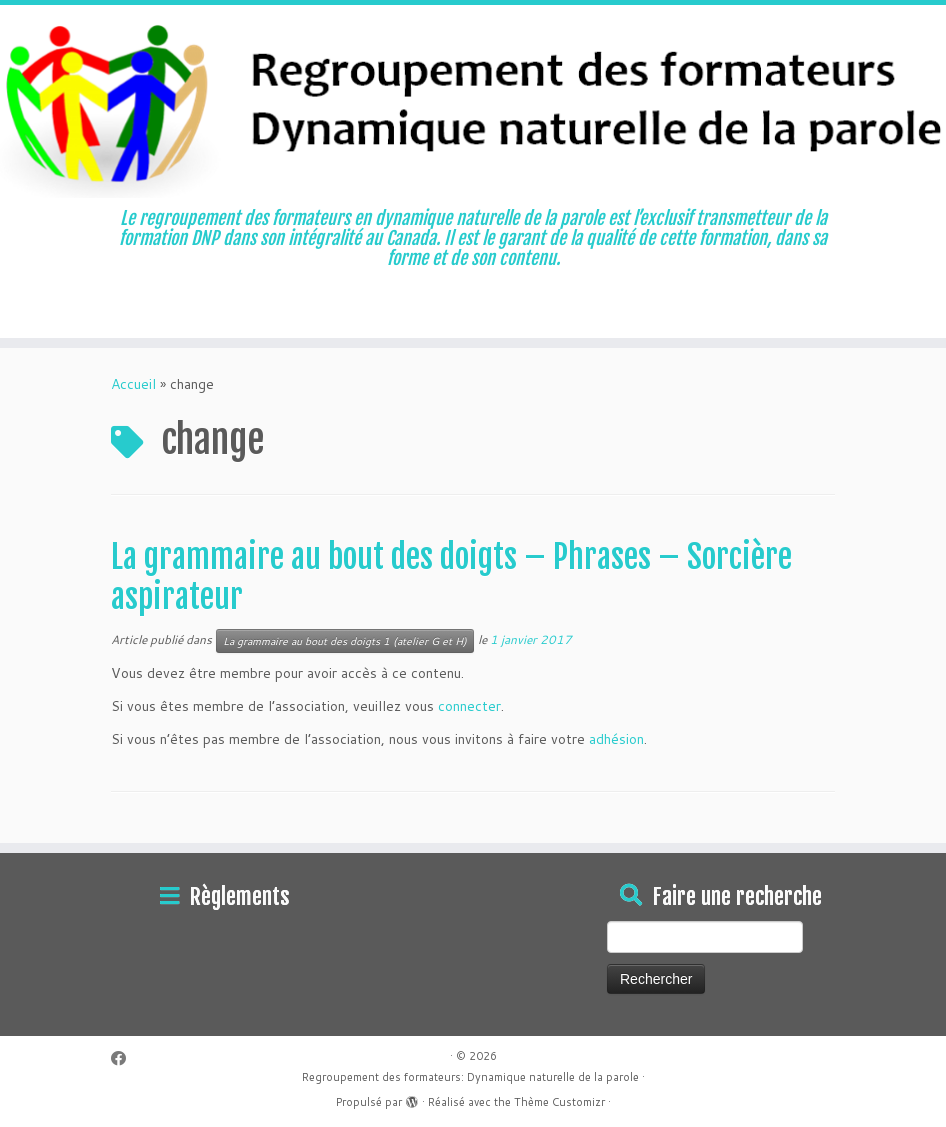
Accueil (133, 384)
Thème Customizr (559, 1102)
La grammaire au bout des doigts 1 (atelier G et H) (345, 641)
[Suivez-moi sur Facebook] (125, 1058)
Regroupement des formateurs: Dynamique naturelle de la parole (470, 1077)
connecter (469, 706)
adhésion (616, 739)
